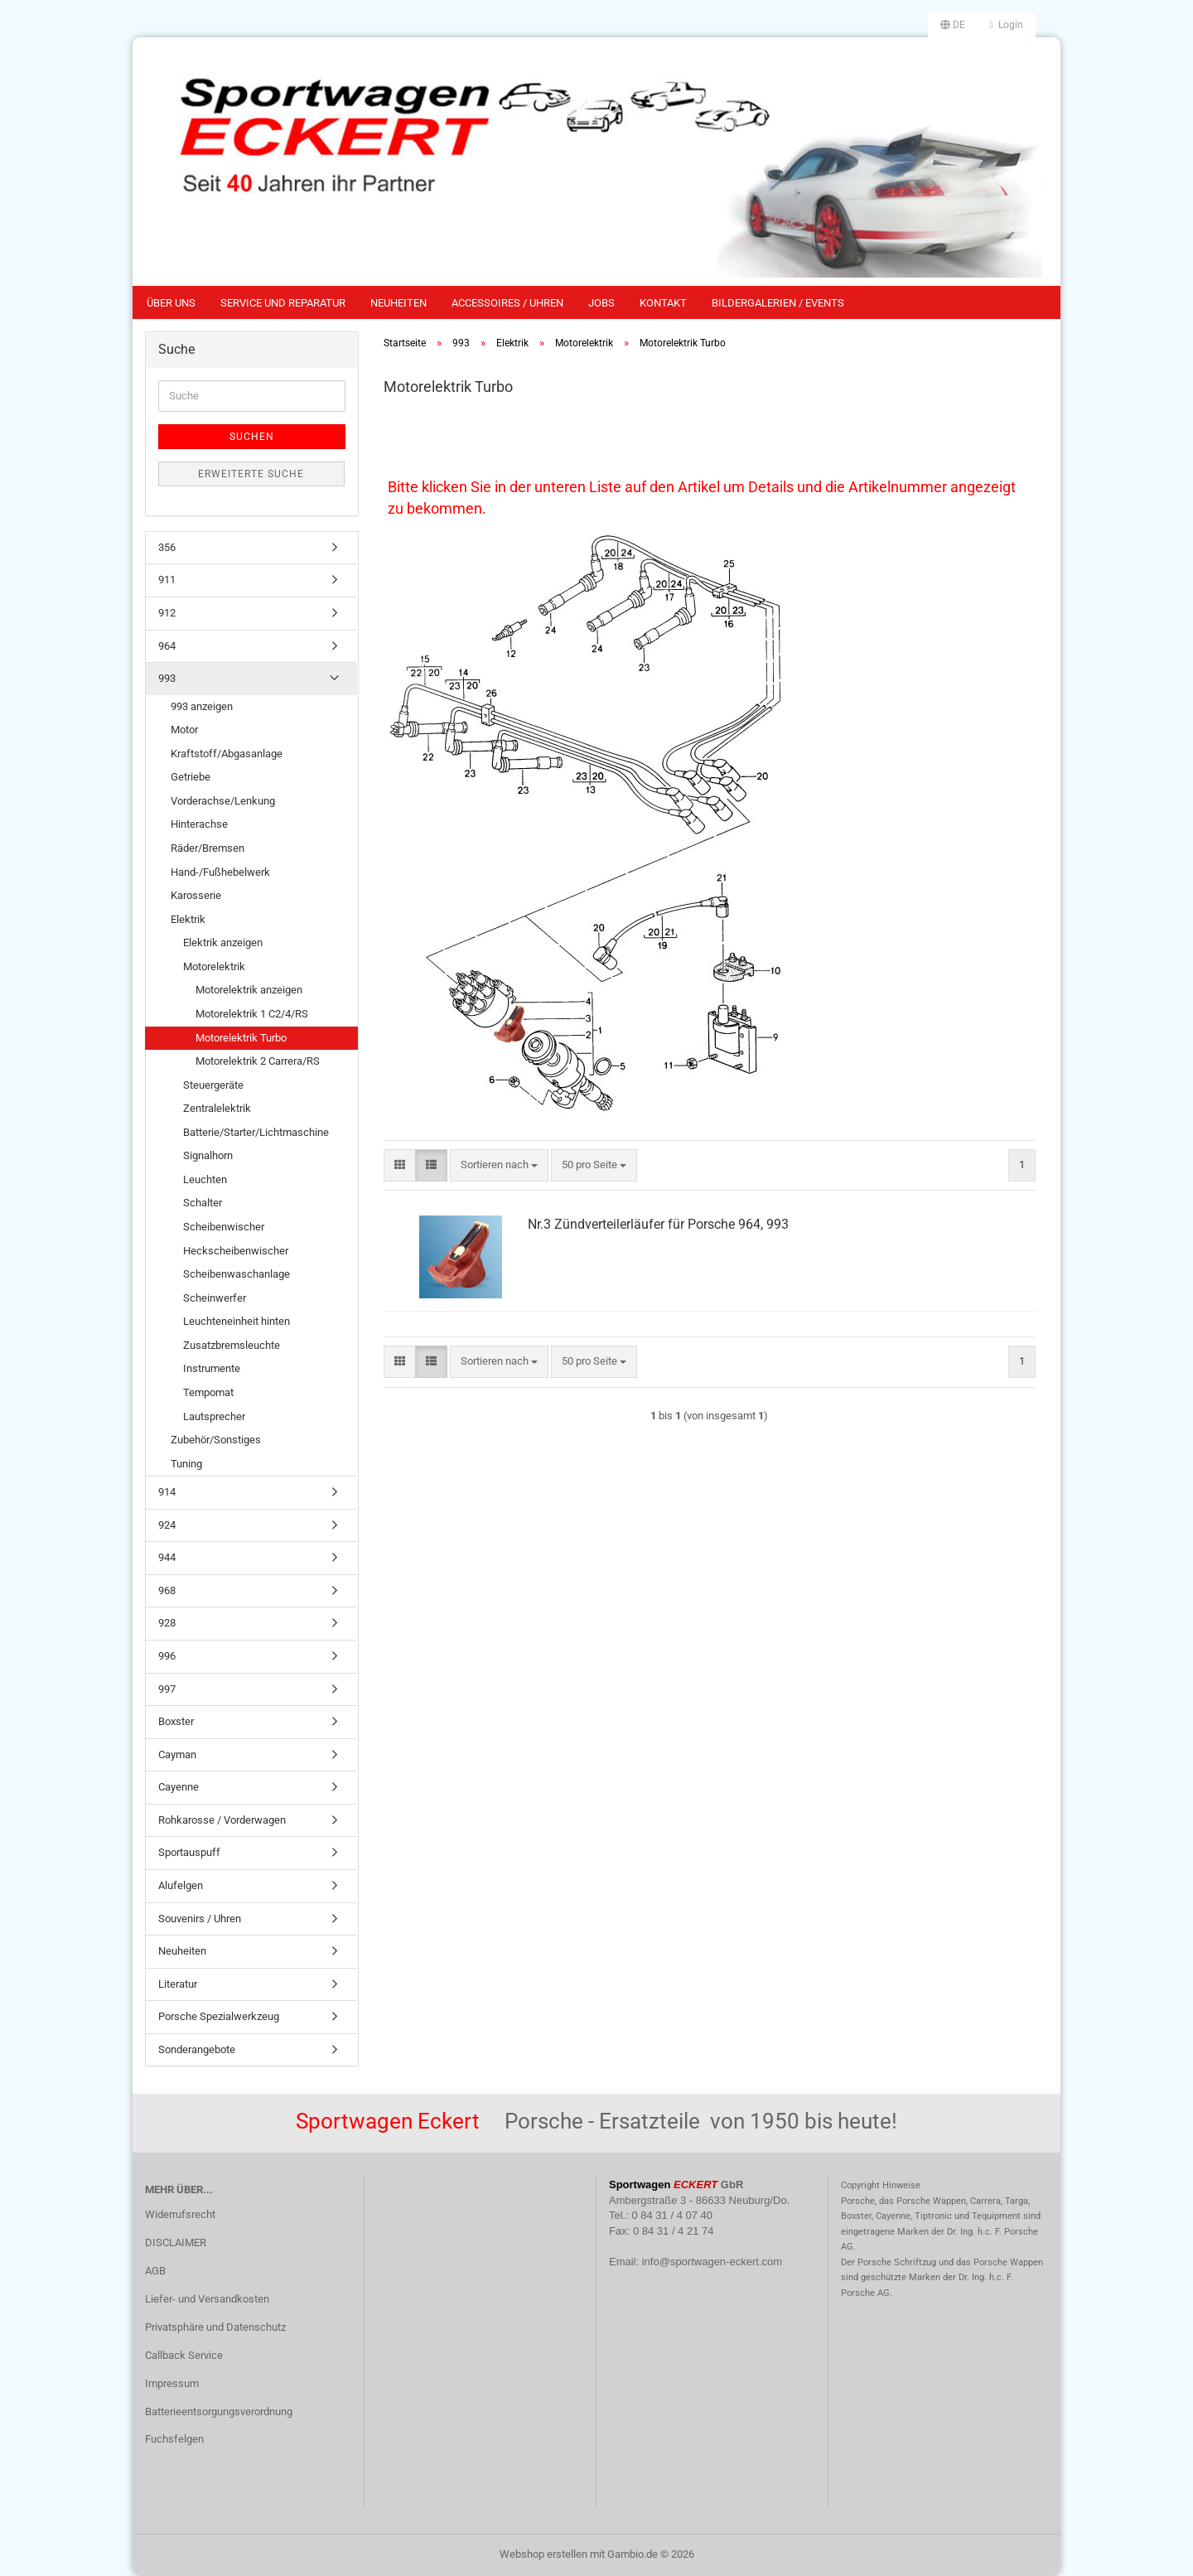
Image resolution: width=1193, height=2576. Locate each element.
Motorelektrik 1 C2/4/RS (252, 1014)
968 (167, 1590)
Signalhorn (208, 1155)
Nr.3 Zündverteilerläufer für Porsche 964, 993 (658, 1224)
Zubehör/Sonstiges (216, 1439)
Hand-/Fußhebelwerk (220, 872)
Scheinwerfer (214, 1298)
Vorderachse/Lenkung (223, 801)
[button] (953, 24)
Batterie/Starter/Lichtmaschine (256, 1132)
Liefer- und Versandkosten (207, 2299)
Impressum (172, 2383)
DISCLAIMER (175, 2242)
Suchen (251, 436)
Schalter (202, 1202)
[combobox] (499, 1165)
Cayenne (178, 1787)
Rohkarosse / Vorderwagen (222, 1820)
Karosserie (196, 895)
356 (167, 547)
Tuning (186, 1463)
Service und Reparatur (282, 303)
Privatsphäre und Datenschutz (215, 2327)
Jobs (601, 303)
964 (167, 646)
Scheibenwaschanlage (236, 1274)
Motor (184, 729)
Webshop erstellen (543, 2554)
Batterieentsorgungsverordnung (218, 2411)
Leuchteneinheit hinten (236, 1321)
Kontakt (663, 303)
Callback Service (184, 2355)
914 (167, 1492)
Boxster (176, 1721)
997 (167, 1689)
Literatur (177, 1984)
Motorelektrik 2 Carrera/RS (258, 1061)
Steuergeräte (213, 1085)
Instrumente (211, 1368)
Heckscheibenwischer (235, 1251)
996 (167, 1656)
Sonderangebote (196, 2049)
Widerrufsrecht (180, 2214)
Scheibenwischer (223, 1226)
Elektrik (188, 919)
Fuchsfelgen (174, 2439)
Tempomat (208, 1392)
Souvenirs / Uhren (199, 1918)
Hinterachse (199, 824)
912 (167, 613)
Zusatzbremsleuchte (231, 1345)
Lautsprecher (214, 1416)
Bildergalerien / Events (778, 303)
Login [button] (1006, 25)
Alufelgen (180, 1885)
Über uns (171, 303)
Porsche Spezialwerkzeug (218, 2016)
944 (167, 1557)
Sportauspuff (189, 1852)
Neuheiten (398, 303)
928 (167, 1623)
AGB (155, 2270)
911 (167, 579)
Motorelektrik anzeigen (249, 990)
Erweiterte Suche (251, 474)
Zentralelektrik (217, 1108)
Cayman (177, 1754)
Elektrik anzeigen (223, 942)
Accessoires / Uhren (507, 303)
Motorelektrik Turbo (241, 1038)
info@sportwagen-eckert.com (712, 2261)
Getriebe (190, 777)
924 (167, 1525)
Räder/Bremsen (207, 848)
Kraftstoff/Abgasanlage (227, 753)
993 (167, 678)
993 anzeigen (202, 706)
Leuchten (205, 1179)
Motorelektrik (214, 966)
